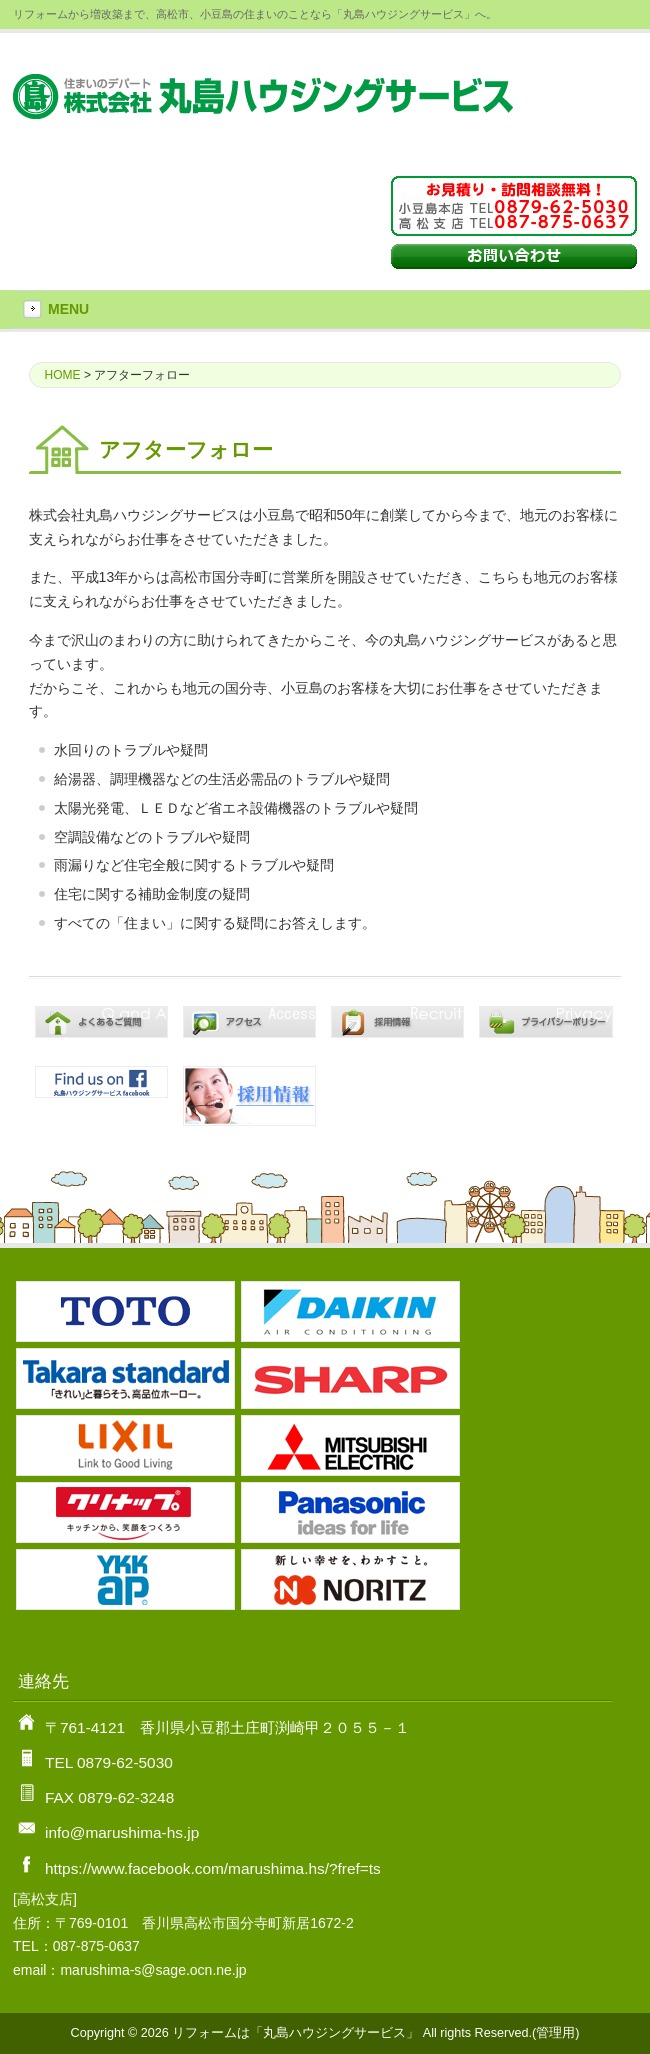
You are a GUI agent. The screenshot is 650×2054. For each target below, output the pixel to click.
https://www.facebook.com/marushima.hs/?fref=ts (213, 1868)
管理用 (555, 2033)
